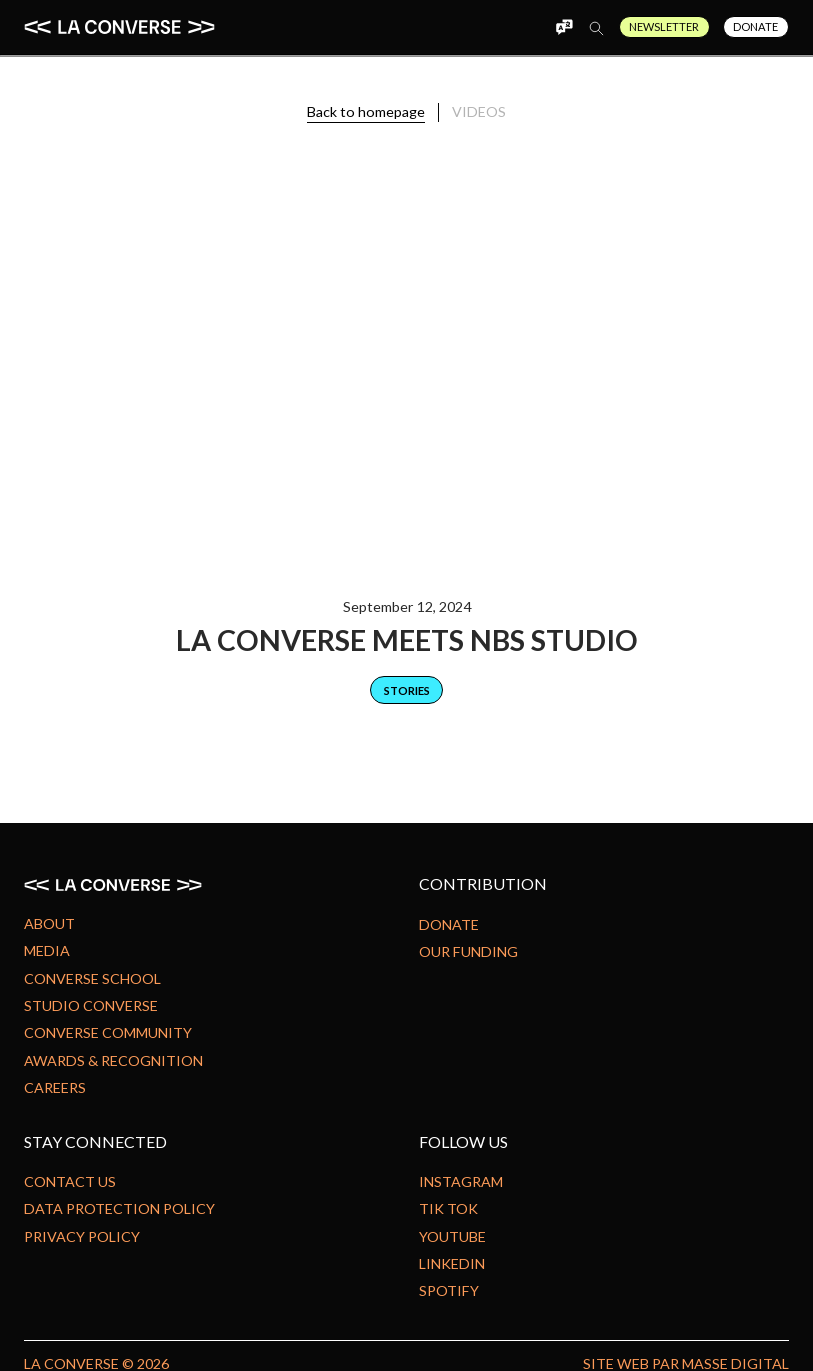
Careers (55, 1087)
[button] (528, 27)
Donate (755, 26)
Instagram (461, 1181)
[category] (406, 690)
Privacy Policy (82, 1236)
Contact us (70, 1181)
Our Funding (468, 951)
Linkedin (452, 1263)
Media (47, 950)
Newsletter (664, 26)
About (49, 923)
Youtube (452, 1236)
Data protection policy (119, 1208)
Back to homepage (366, 111)
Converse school (92, 978)
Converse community (108, 1032)
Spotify (449, 1290)
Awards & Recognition (113, 1060)
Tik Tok (448, 1208)
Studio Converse (91, 1005)
